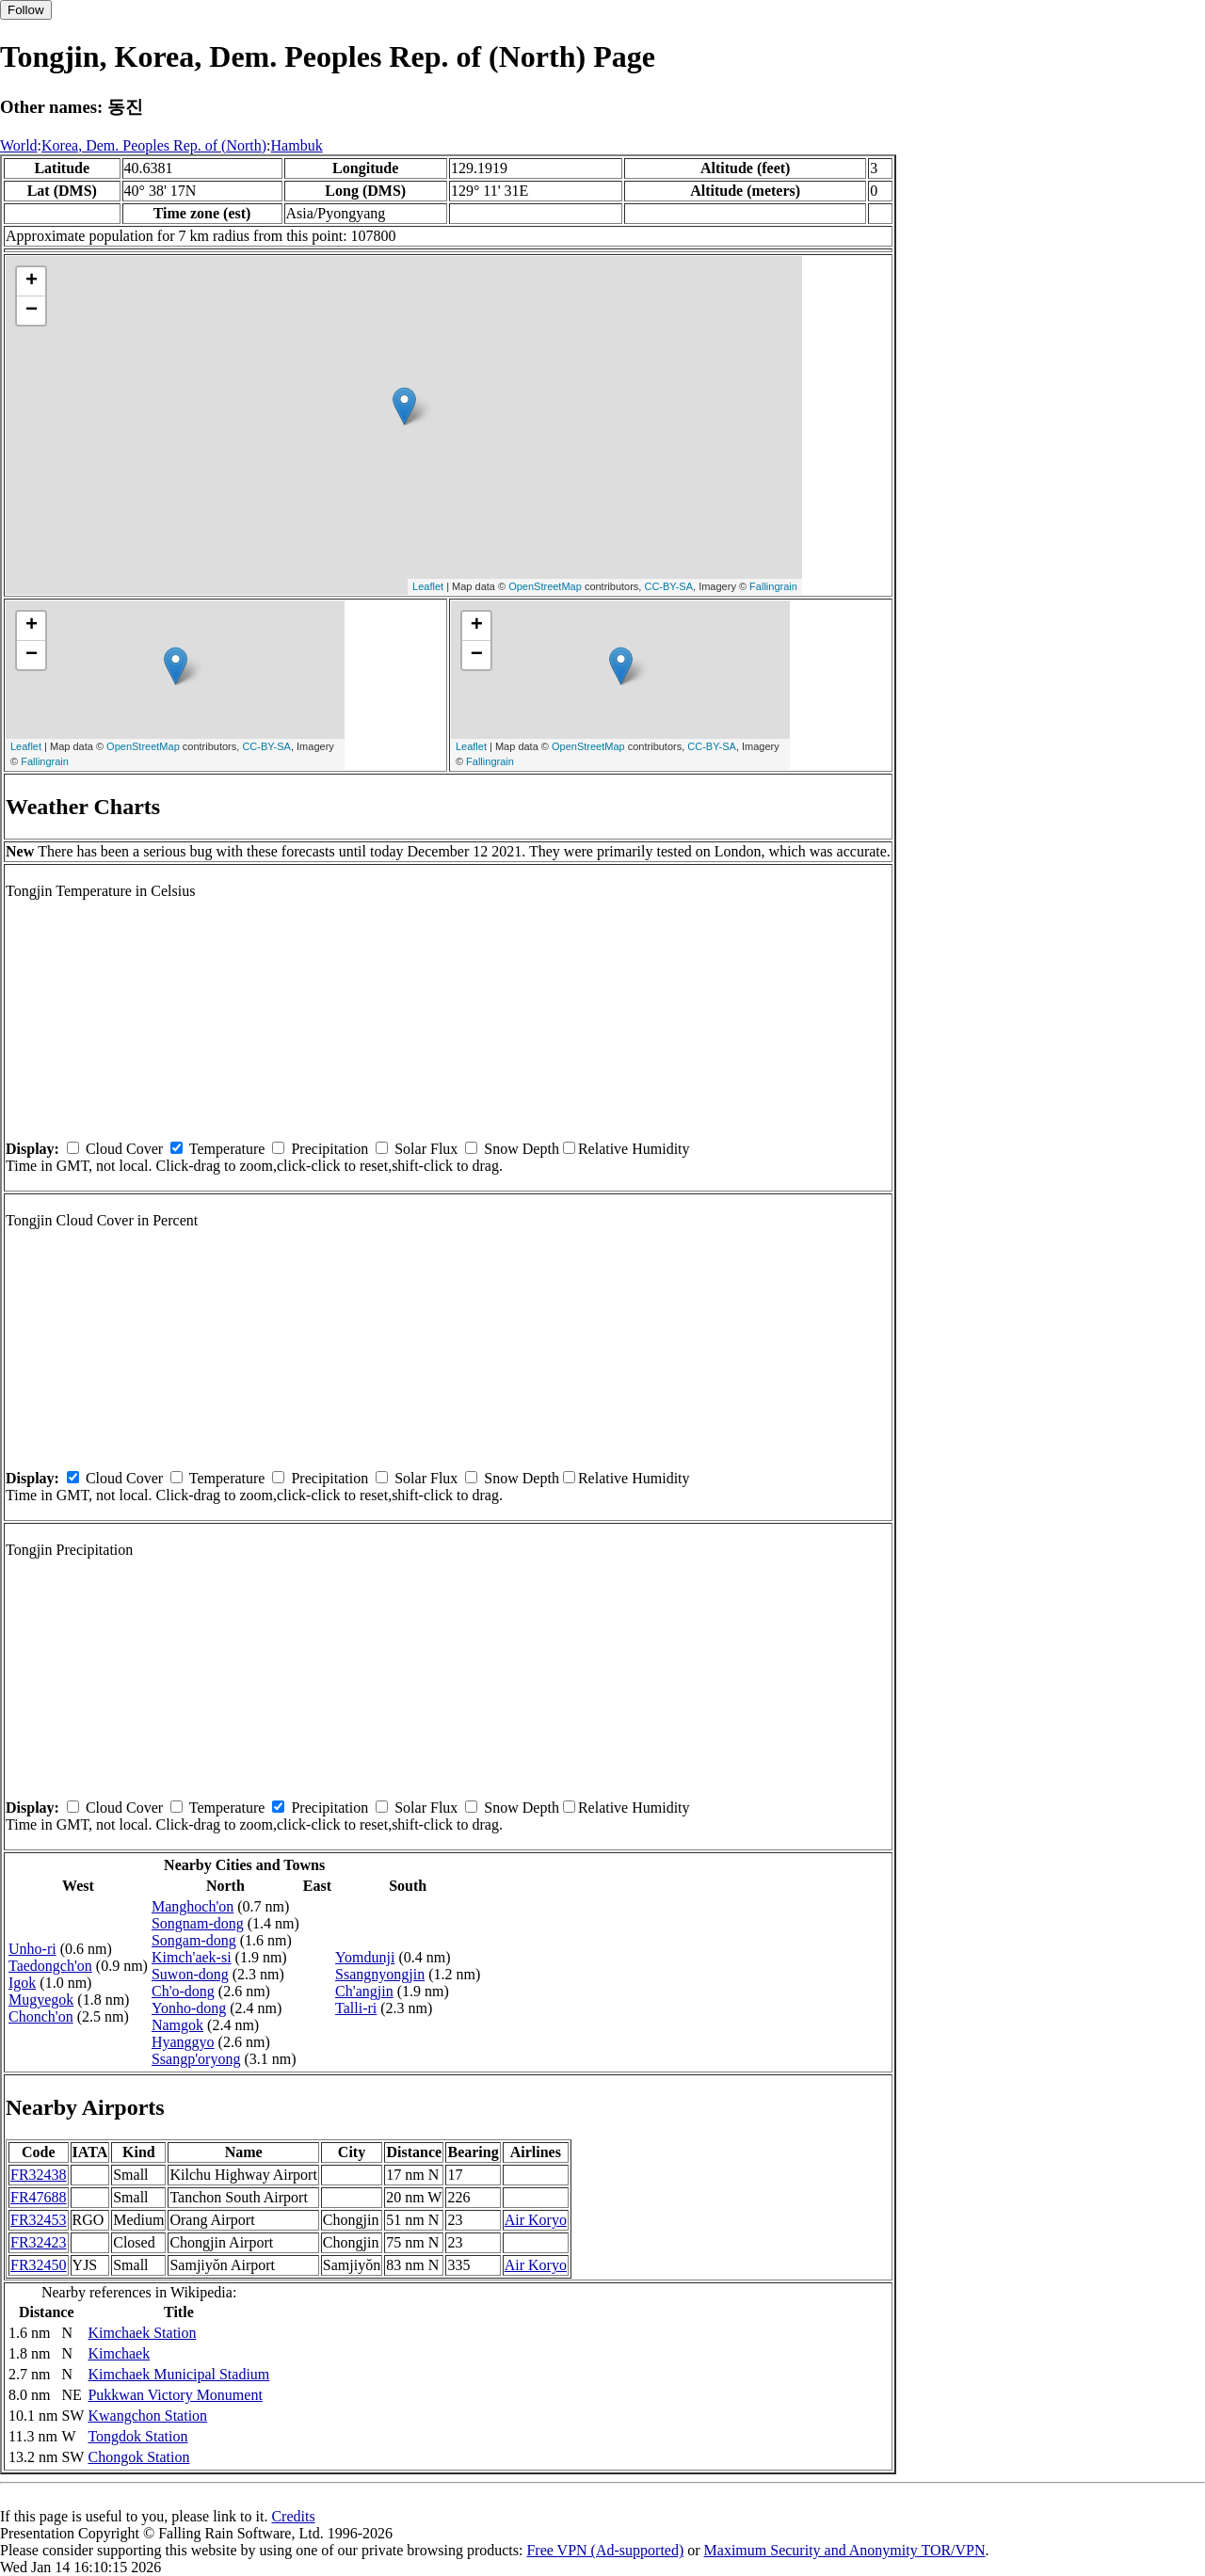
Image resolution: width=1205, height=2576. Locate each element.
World (19, 145)
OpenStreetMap (545, 586)
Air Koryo (536, 2220)
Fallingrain (773, 586)
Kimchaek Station (142, 2333)
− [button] (31, 310)
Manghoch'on (192, 1906)
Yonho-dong (189, 2008)
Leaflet (427, 586)
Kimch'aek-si (192, 1957)
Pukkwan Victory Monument (175, 2395)
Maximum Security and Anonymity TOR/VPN (845, 2550)
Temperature (227, 1149)
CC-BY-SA (668, 586)
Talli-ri (356, 2008)
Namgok (177, 2025)
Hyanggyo (183, 2042)
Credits (292, 2516)
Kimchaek (119, 2353)
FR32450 (38, 2265)
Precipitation (329, 1149)
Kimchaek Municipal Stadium (178, 2374)
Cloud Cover (124, 1149)
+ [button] (31, 281)
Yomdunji (364, 1957)
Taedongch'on (50, 1966)
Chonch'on (40, 2016)
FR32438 (38, 2175)
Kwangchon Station (147, 2416)
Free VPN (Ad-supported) (604, 2550)
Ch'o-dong (183, 1991)
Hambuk (297, 145)
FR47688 (38, 2197)
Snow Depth (521, 1149)
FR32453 (38, 2220)
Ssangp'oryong (196, 2059)
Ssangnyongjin (380, 1974)
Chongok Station (138, 2457)
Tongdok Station (137, 2436)
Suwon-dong (190, 1974)
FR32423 (38, 2242)
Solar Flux (426, 1149)
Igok (22, 1983)
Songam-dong (194, 1940)
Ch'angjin (364, 1991)
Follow (26, 10)
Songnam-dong (198, 1923)
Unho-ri (32, 1949)
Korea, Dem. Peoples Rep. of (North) (153, 145)
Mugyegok (40, 2000)
